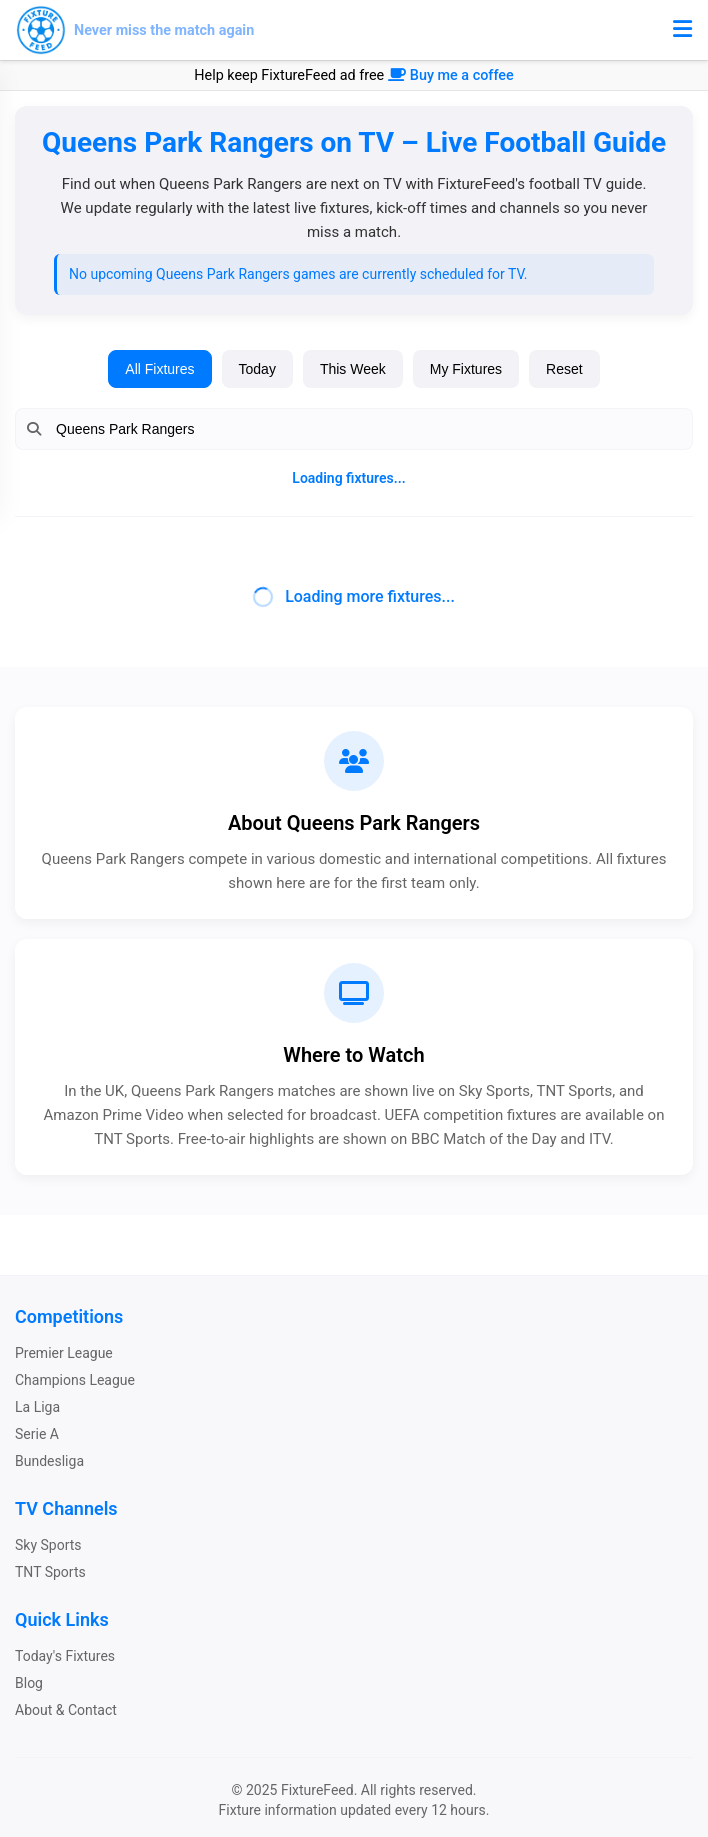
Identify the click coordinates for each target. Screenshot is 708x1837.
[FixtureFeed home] (135, 30)
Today (257, 369)
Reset (564, 369)
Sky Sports (48, 1545)
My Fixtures (466, 369)
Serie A (37, 1434)
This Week (353, 369)
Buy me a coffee (451, 75)
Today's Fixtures (65, 1656)
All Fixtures (159, 369)
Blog (29, 1683)
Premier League (64, 1353)
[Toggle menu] (682, 30)
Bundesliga (49, 1461)
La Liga (37, 1407)
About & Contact (66, 1710)
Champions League (75, 1380)
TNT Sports (50, 1572)
